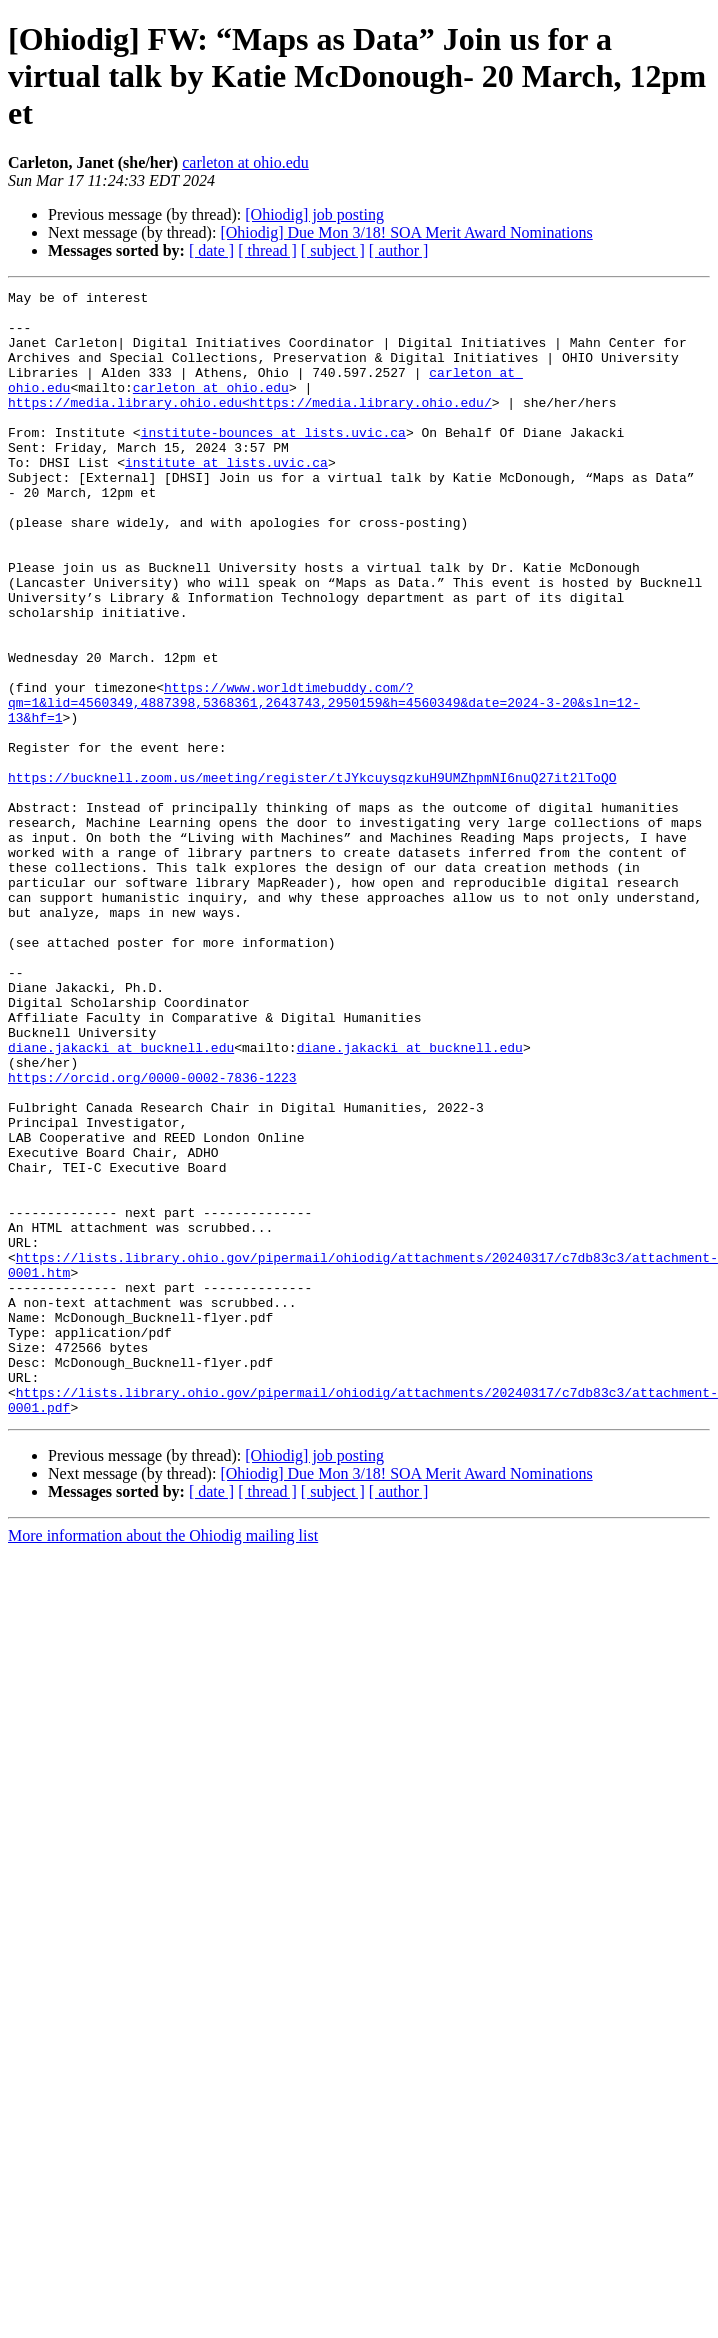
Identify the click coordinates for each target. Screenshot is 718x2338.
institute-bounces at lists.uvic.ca (273, 462)
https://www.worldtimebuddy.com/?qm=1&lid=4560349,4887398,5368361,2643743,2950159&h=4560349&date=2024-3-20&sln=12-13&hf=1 (351, 777)
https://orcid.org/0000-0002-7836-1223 (152, 1218)
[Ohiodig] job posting (314, 214)
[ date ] (211, 250)
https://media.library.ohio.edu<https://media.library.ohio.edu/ (250, 426)
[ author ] (399, 250)
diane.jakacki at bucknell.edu (121, 1182)
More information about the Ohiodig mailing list (163, 1742)
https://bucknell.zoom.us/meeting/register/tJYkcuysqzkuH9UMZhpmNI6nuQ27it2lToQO (312, 858)
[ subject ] (333, 250)
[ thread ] (267, 250)
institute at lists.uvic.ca (226, 498)
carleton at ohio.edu (245, 162)
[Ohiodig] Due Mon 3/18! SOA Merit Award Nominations (406, 232)
